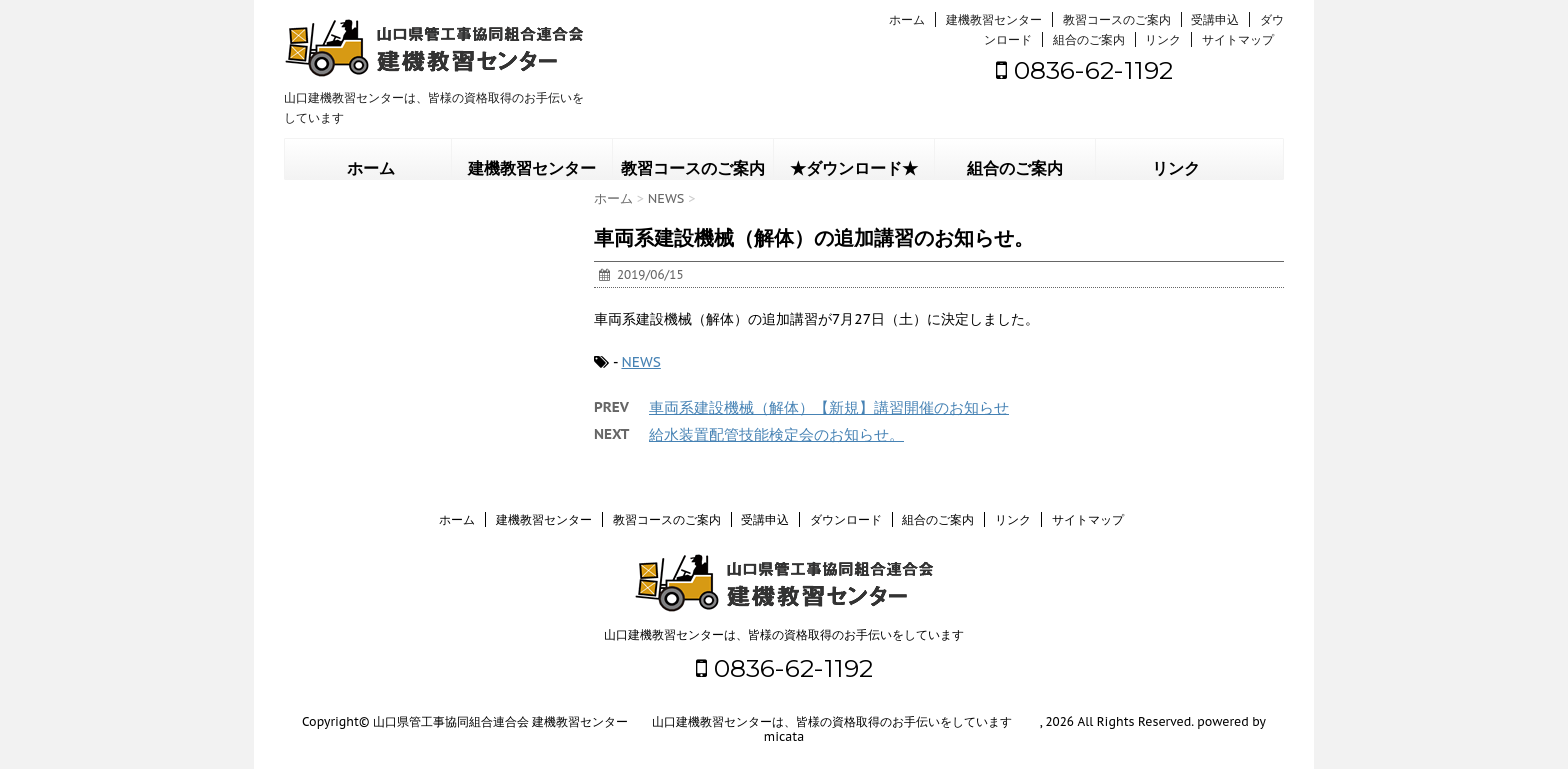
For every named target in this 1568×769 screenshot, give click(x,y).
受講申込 (1215, 19)
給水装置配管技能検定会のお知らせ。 (776, 434)
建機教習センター (994, 19)
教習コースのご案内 (1117, 19)
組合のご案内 (1089, 39)
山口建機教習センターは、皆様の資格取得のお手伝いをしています (784, 634)
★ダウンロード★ (854, 168)
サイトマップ (1238, 39)
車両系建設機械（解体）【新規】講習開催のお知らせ (829, 407)
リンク (1163, 39)
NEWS (640, 362)
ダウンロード (846, 519)
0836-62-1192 (1084, 70)
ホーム (907, 19)
